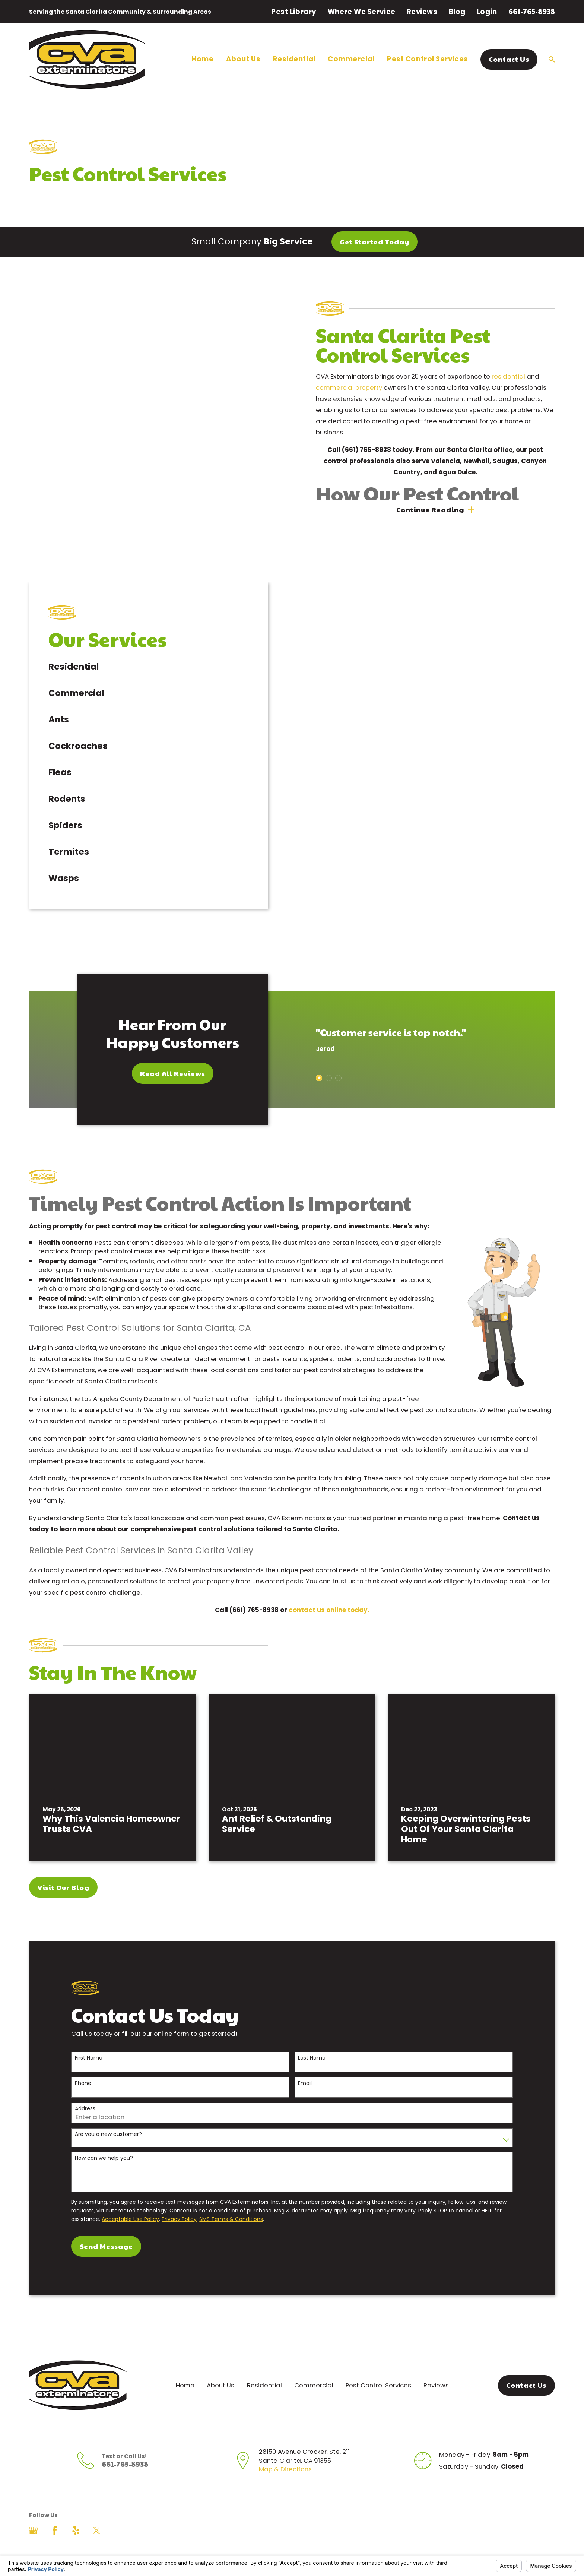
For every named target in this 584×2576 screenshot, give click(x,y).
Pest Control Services (378, 2365)
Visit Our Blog (63, 1868)
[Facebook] (54, 2511)
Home (185, 2365)
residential (518, 376)
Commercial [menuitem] (351, 59)
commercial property (359, 387)
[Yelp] (76, 2511)
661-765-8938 (531, 11)
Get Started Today (374, 241)
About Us (220, 2365)
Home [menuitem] (202, 59)
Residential (264, 2365)
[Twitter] (96, 2511)
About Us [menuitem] (243, 59)
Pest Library (294, 11)
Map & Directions (285, 2450)
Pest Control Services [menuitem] (427, 59)
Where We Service (362, 11)
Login (487, 11)
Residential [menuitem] (294, 59)
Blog (457, 11)
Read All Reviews (162, 1054)
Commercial (313, 2365)
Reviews (422, 11)
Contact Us (509, 59)
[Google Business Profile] (33, 2511)
